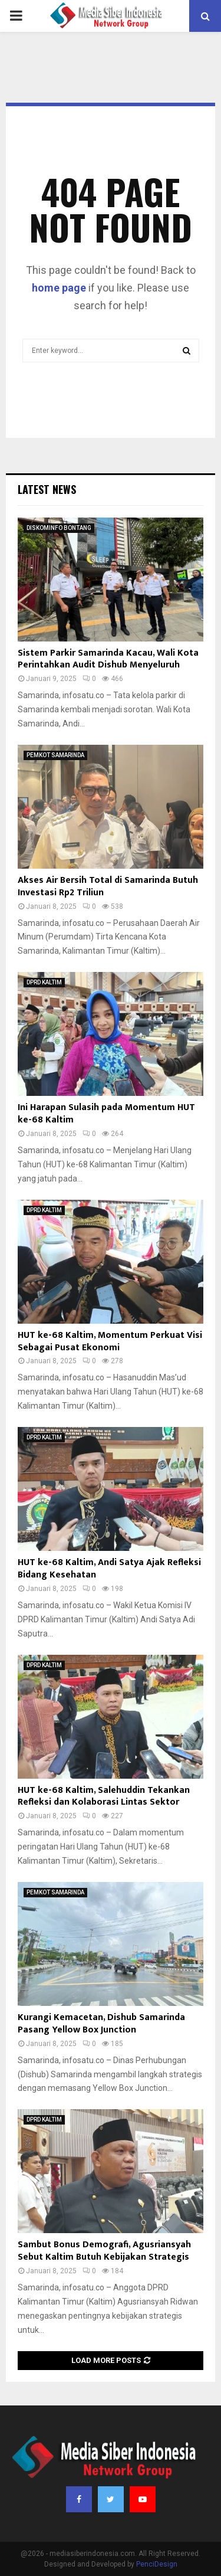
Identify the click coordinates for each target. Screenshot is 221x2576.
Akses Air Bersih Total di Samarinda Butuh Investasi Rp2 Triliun (108, 886)
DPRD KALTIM (44, 982)
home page (59, 288)
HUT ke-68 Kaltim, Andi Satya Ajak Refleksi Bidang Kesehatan (109, 1568)
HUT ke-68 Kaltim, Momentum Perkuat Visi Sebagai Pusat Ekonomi (110, 1341)
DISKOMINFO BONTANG (59, 528)
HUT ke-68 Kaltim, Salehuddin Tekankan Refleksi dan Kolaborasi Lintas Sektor (104, 1796)
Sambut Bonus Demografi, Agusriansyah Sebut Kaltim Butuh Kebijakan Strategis (104, 2251)
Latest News (47, 489)
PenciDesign (156, 2564)
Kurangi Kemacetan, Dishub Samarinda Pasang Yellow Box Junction (101, 2023)
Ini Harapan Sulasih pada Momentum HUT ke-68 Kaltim (106, 1113)
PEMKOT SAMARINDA (55, 755)
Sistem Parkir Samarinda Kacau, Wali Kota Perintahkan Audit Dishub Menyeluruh (108, 659)
